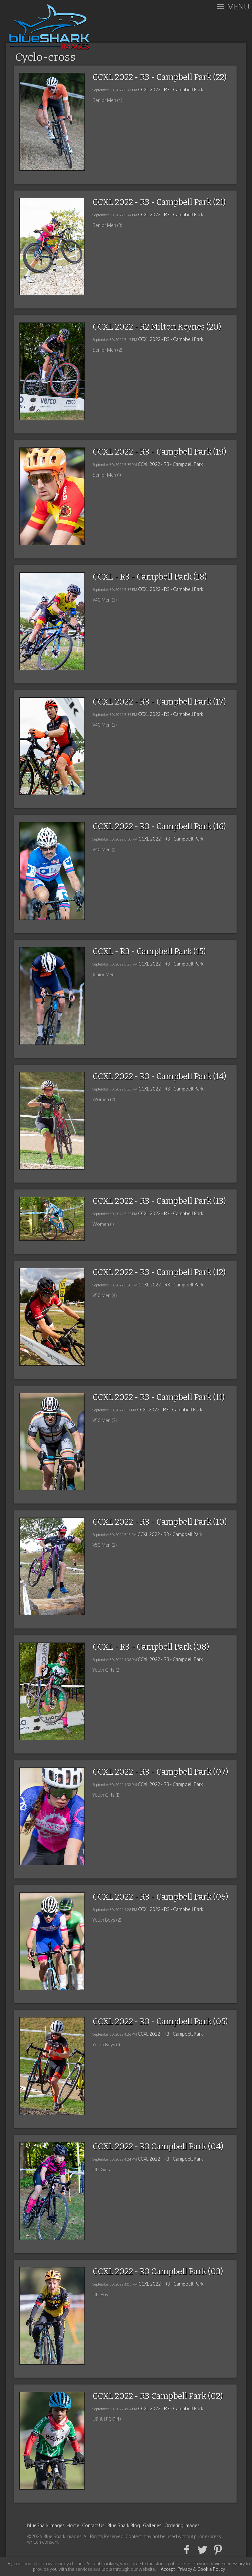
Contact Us (93, 2525)
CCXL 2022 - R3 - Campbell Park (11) (159, 1397)
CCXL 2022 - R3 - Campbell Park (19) (159, 452)
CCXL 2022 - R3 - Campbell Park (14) (159, 1076)
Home (73, 2525)
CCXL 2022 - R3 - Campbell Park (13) (159, 1201)
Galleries (152, 2525)
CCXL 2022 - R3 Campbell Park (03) (158, 2272)
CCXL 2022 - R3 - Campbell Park (170, 89)
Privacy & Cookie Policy (201, 2569)
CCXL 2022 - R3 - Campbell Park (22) (159, 77)
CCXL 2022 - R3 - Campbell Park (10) (160, 1522)
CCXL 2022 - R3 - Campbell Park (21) (159, 202)
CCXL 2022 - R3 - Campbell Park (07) (160, 1772)
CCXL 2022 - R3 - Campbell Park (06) (160, 1897)
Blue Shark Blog (123, 2525)
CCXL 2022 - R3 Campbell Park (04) (158, 2147)
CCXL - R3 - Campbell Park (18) (150, 577)
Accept (168, 2569)
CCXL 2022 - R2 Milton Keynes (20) (157, 327)
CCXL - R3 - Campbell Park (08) (151, 1647)
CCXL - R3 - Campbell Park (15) (149, 951)
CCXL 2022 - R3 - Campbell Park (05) (160, 2022)
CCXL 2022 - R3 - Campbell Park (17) (159, 702)
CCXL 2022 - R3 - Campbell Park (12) (159, 1272)
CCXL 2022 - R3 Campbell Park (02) (158, 2396)
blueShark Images (46, 2525)
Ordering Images (182, 2525)
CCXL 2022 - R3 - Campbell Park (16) (159, 826)
